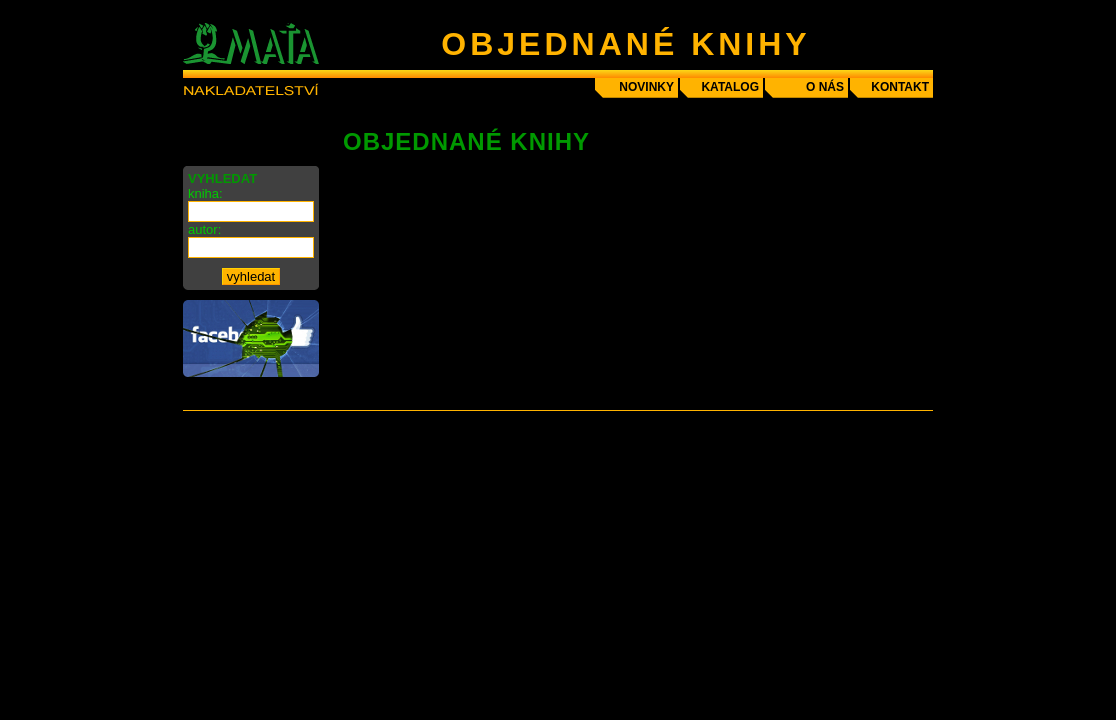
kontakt (900, 87)
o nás (825, 87)
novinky (646, 87)
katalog (730, 87)
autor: (204, 229)
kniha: (205, 193)
